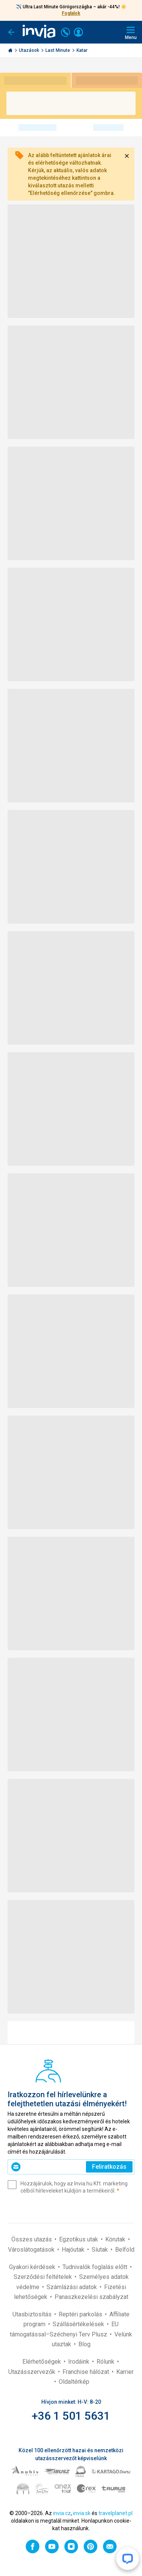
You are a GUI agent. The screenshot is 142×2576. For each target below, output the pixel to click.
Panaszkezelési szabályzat (91, 2296)
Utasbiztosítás (32, 2314)
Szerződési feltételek (43, 2276)
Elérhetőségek (42, 2361)
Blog (84, 2344)
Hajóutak (74, 2249)
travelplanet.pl (115, 2513)
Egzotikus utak (79, 2239)
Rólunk (106, 2361)
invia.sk (82, 2513)
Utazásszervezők (32, 2371)
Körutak (116, 2239)
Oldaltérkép (74, 2381)
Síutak (100, 2249)
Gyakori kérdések (33, 2267)
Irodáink (79, 2361)
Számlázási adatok (72, 2287)
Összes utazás (32, 2239)
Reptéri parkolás (81, 2314)
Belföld (124, 2249)
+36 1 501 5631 (71, 2415)
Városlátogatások (32, 2249)
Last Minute (58, 50)
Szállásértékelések (79, 2324)
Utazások (29, 50)
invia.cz (62, 2513)
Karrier (125, 2371)
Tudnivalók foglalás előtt (95, 2267)
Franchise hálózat (86, 2371)
